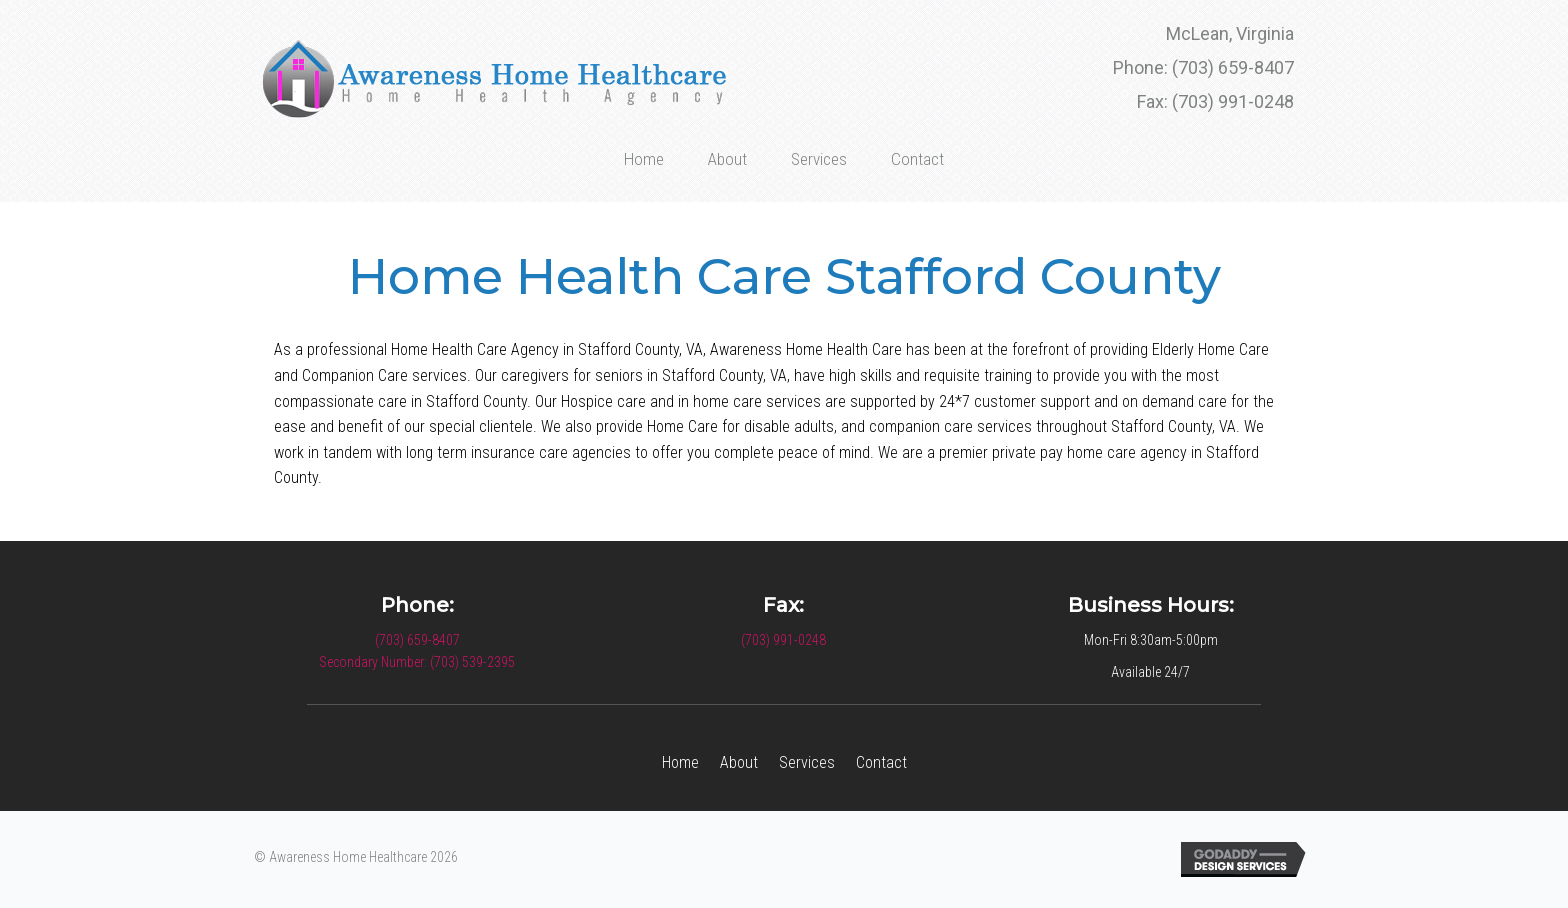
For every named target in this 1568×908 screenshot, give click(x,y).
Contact (881, 762)
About (739, 762)
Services (807, 762)
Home (680, 762)
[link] (644, 156)
